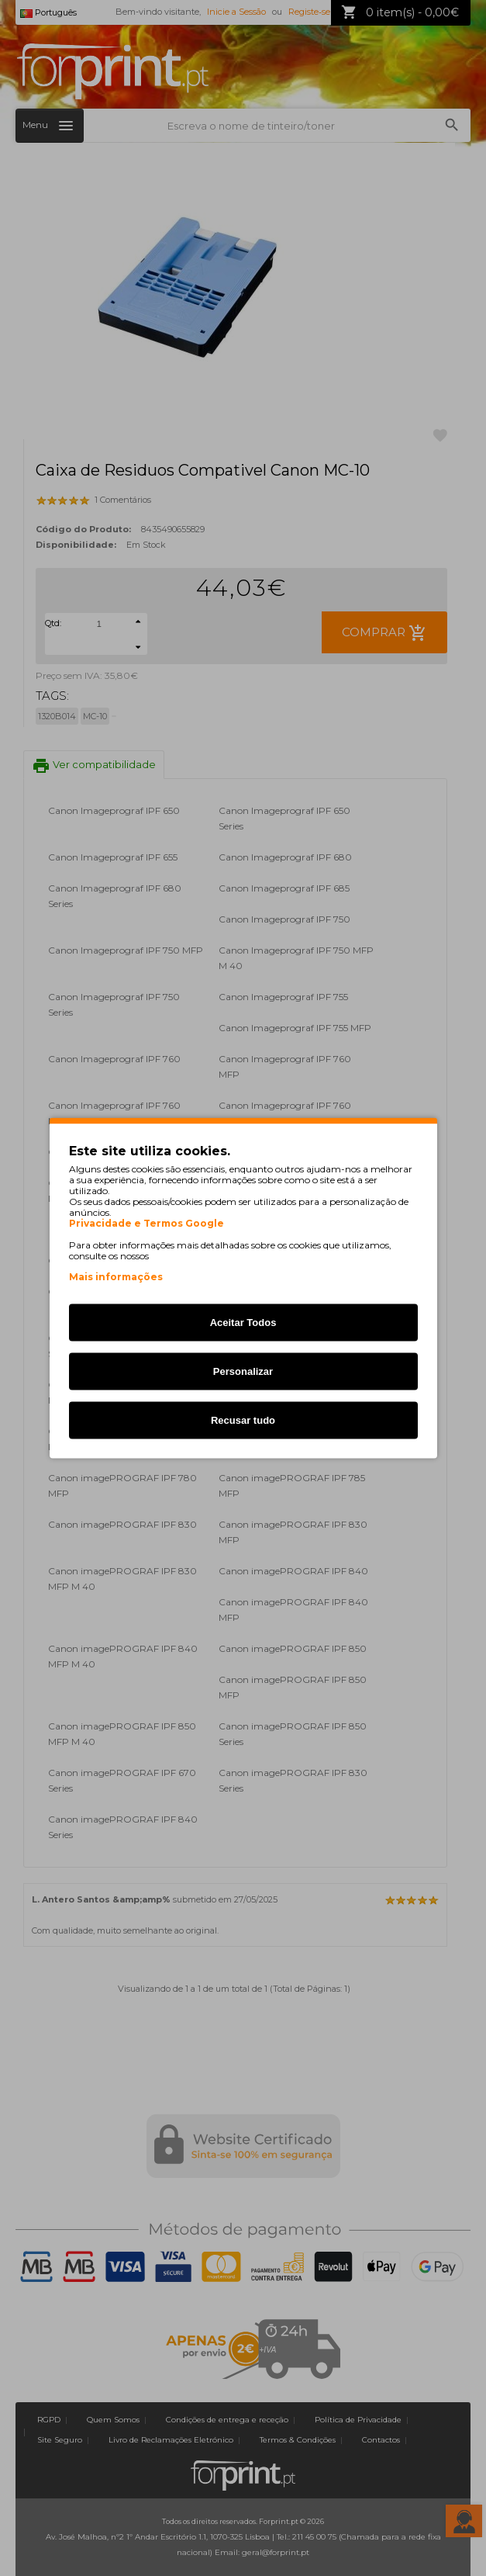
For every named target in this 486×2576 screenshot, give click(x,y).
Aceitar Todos (243, 1322)
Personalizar (243, 1371)
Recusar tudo (243, 1420)
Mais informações (116, 1277)
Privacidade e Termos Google (146, 1223)
